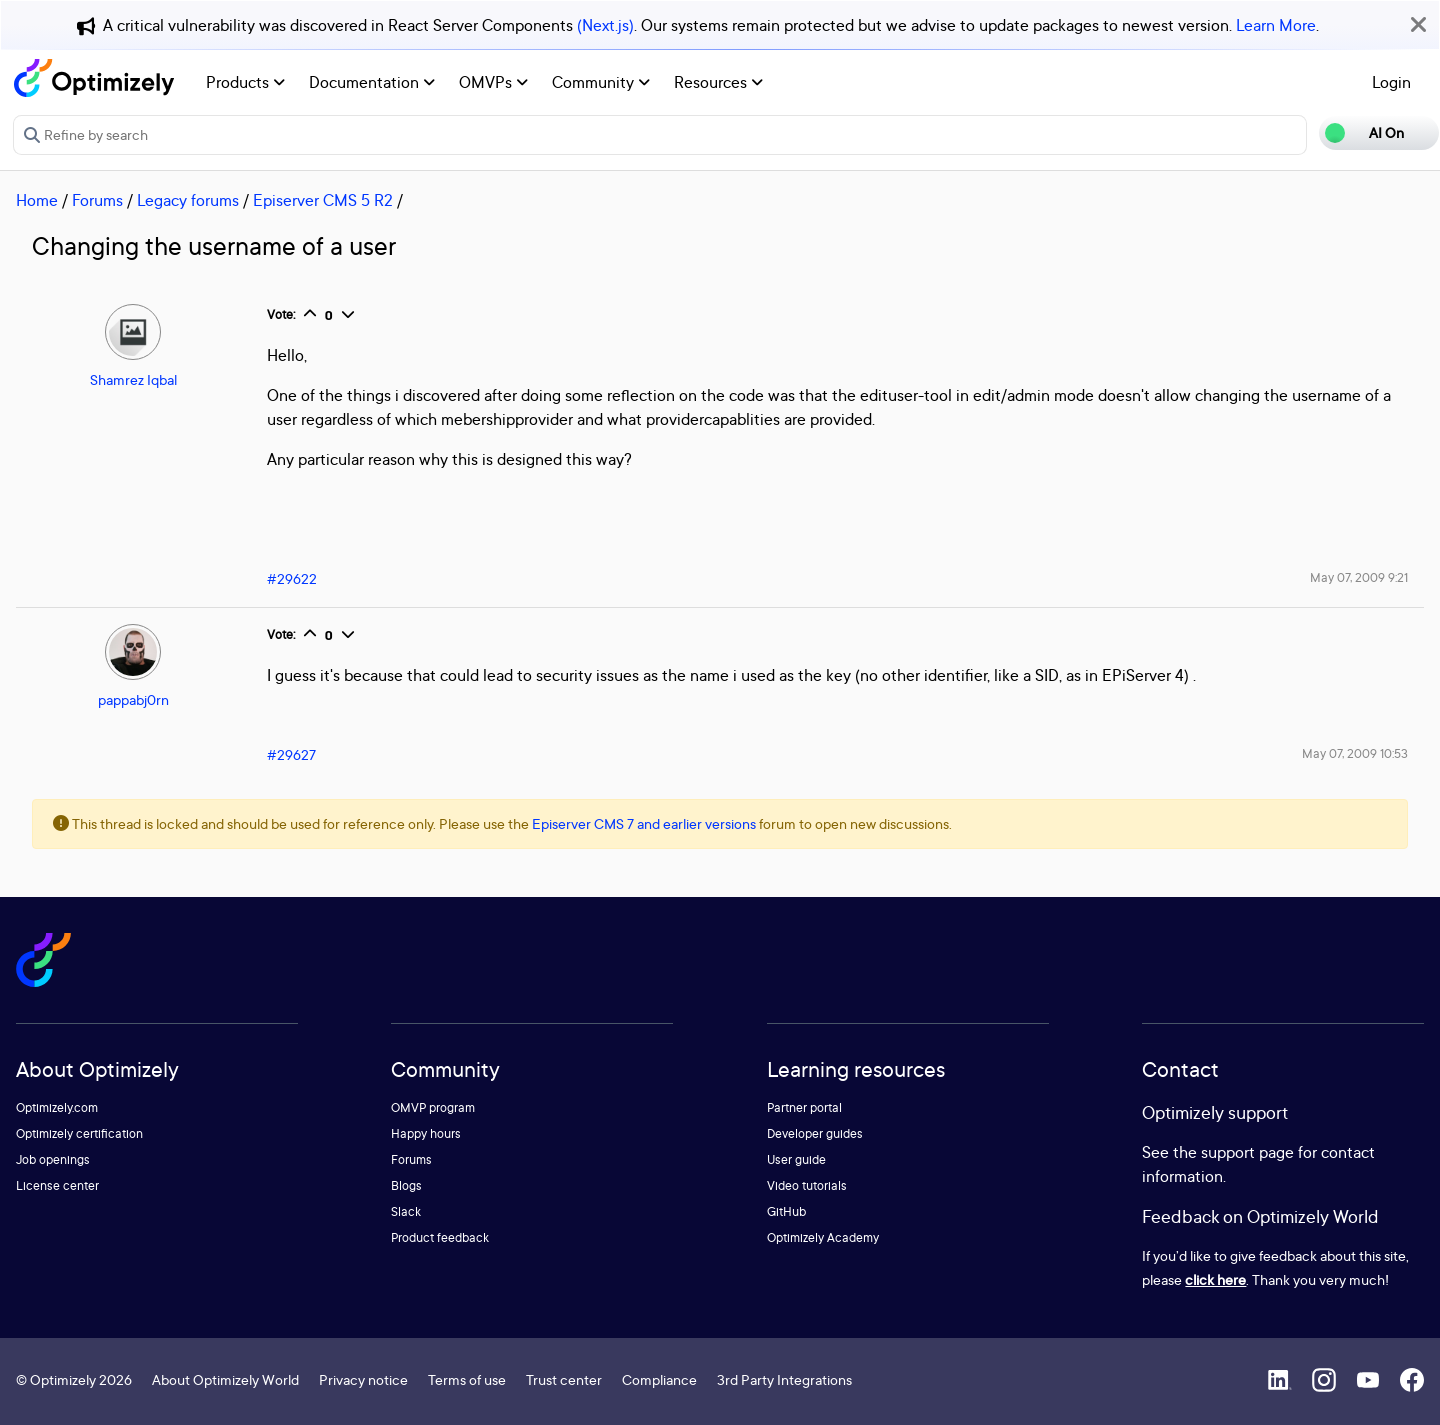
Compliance (659, 1379)
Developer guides (815, 1133)
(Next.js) (605, 25)
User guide (796, 1159)
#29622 (292, 578)
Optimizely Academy (823, 1237)
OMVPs (493, 82)
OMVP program (433, 1107)
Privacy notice (363, 1379)
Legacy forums (188, 200)
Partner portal (804, 1107)
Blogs (406, 1185)
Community (601, 82)
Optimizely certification (79, 1133)
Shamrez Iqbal (133, 379)
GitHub (786, 1211)
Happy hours (426, 1133)
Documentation (372, 82)
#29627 (291, 754)
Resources (718, 82)
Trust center (564, 1379)
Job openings (53, 1159)
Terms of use (467, 1379)
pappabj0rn (133, 699)
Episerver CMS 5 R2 (323, 200)
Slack (406, 1211)
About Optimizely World (225, 1379)
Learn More (1276, 25)
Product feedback (440, 1237)
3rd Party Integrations (784, 1379)
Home (37, 200)
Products (245, 82)
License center (57, 1185)
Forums (97, 200)
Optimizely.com (57, 1107)
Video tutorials (807, 1185)
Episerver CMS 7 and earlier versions (644, 823)
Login (1391, 82)
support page (1247, 1152)
